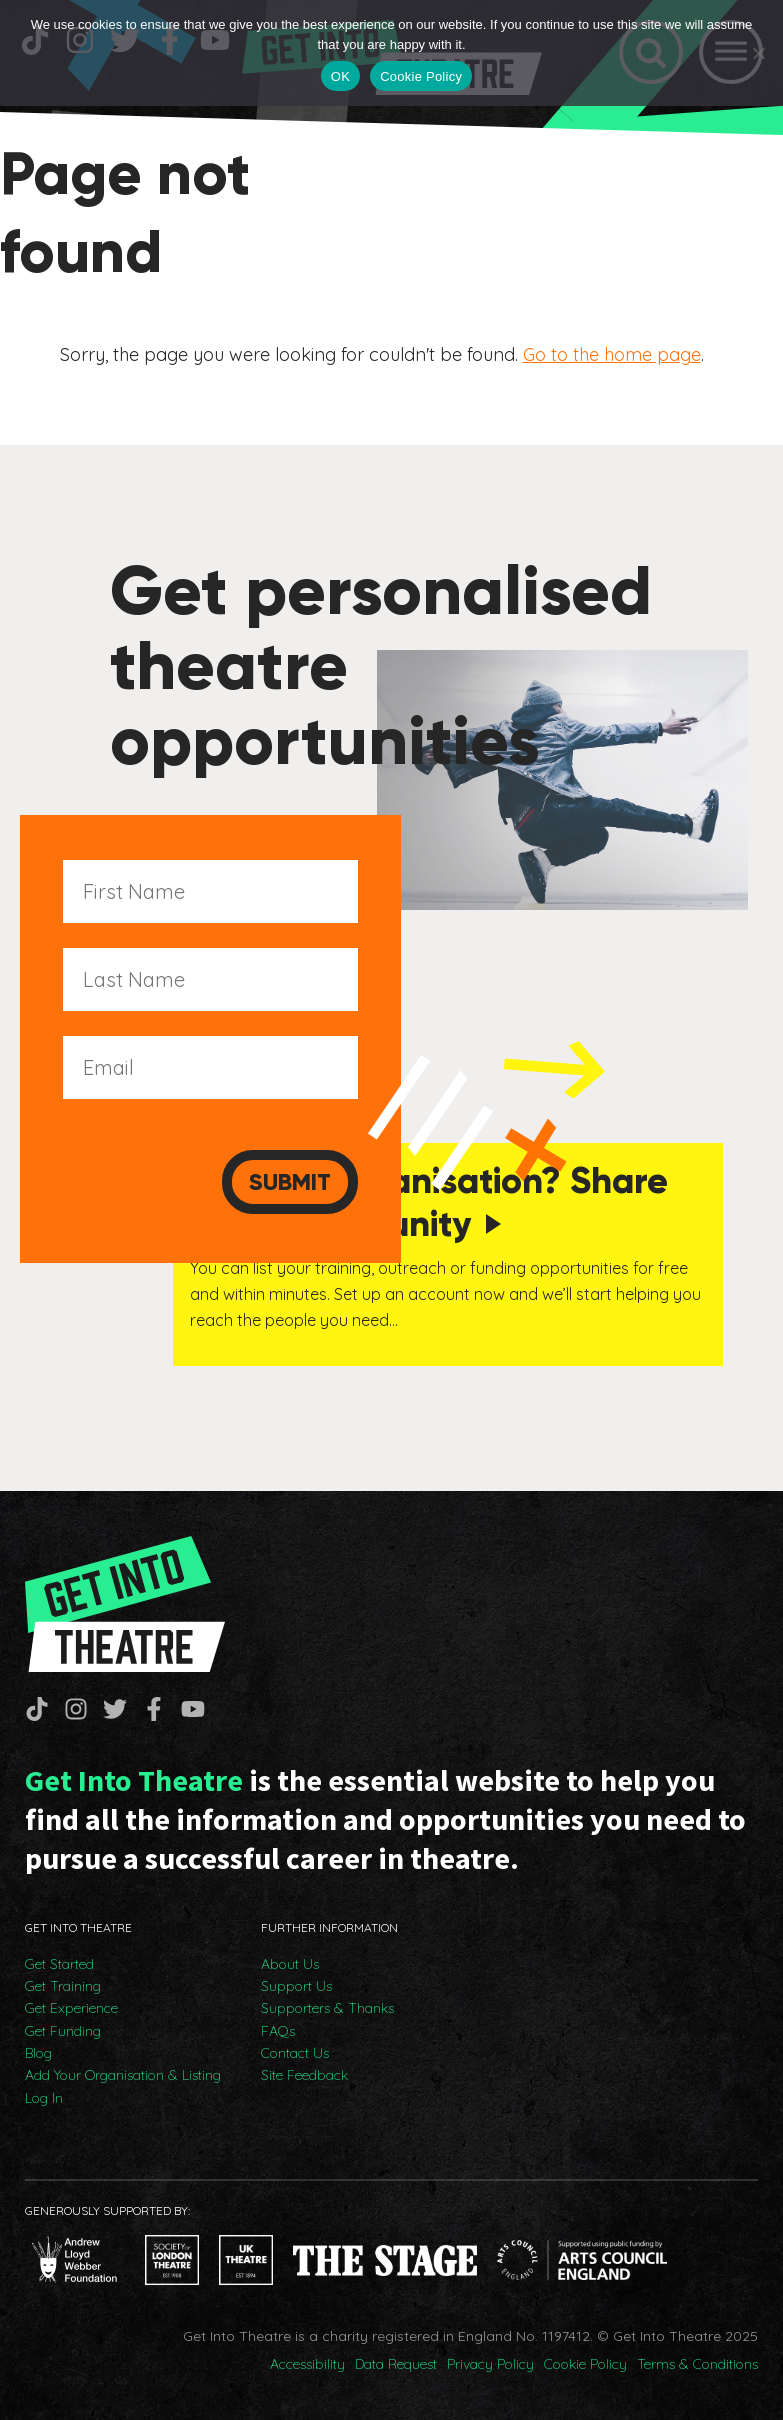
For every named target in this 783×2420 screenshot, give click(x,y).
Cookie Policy (585, 2364)
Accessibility (307, 2364)
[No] (758, 53)
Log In (44, 2098)
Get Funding (63, 2031)
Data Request (396, 2364)
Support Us (296, 1986)
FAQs (278, 2031)
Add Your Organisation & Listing (123, 2075)
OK (340, 76)
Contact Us (295, 2053)
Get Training (63, 1986)
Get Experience (71, 2008)
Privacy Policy (490, 2364)
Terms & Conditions (697, 2364)
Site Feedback (304, 2075)
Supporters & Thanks (327, 2008)
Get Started (59, 1964)
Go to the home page (612, 354)
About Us (290, 1964)
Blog (38, 2053)
